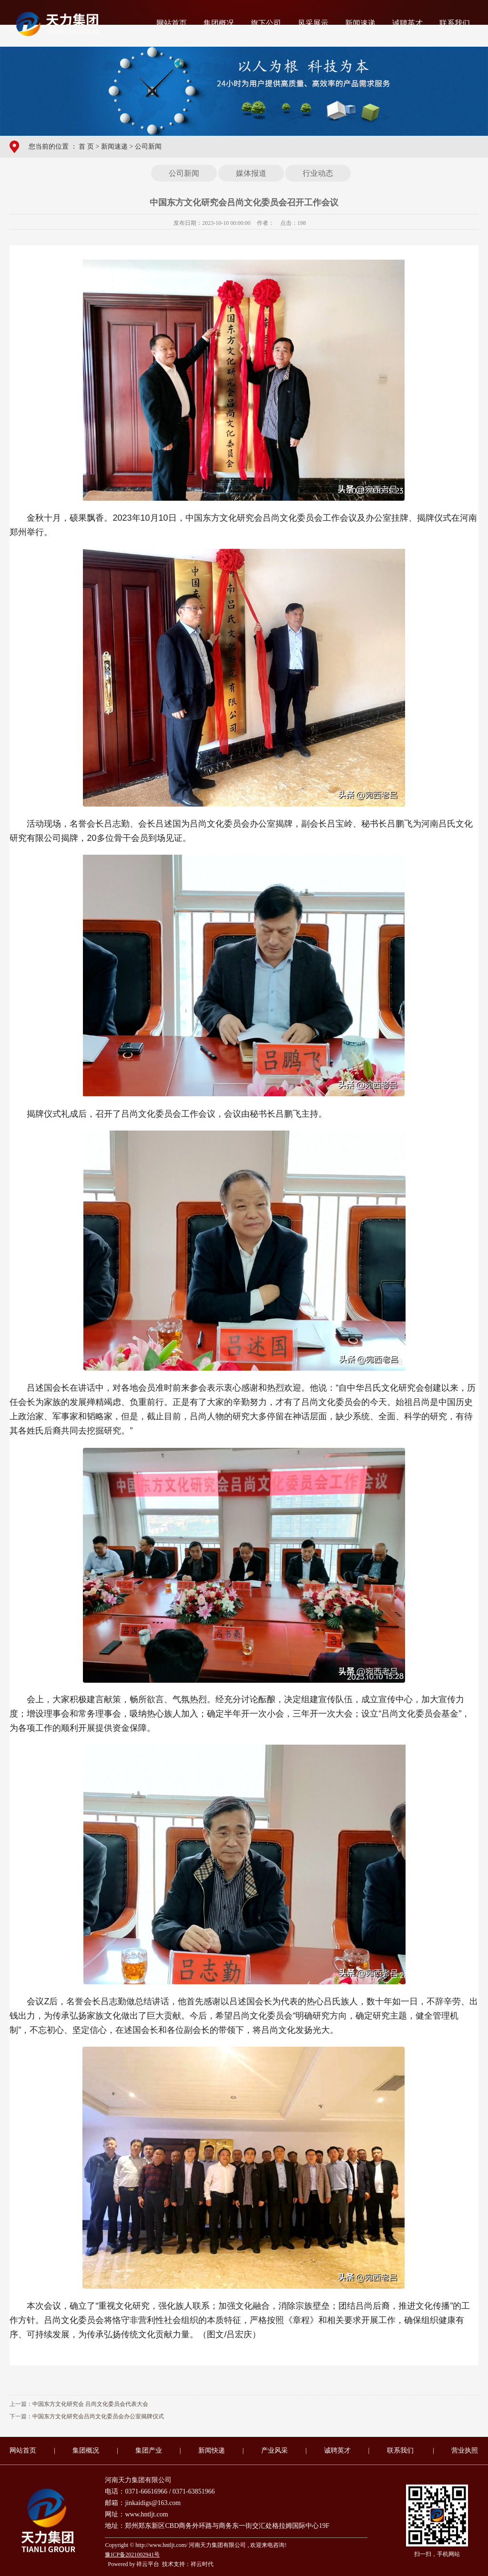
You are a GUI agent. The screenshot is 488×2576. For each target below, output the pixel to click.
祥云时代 (202, 2564)
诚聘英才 (407, 23)
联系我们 (454, 23)
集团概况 (218, 23)
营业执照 (464, 2450)
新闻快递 (211, 2450)
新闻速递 (360, 23)
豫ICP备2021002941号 (132, 2554)
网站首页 (171, 23)
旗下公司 (266, 23)
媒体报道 (251, 173)
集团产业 (148, 2450)
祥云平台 (147, 2564)
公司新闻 (148, 146)
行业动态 (318, 173)
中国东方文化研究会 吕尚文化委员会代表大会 (90, 2404)
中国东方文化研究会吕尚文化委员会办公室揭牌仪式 (98, 2416)
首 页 (86, 146)
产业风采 (274, 2450)
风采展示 (313, 23)
